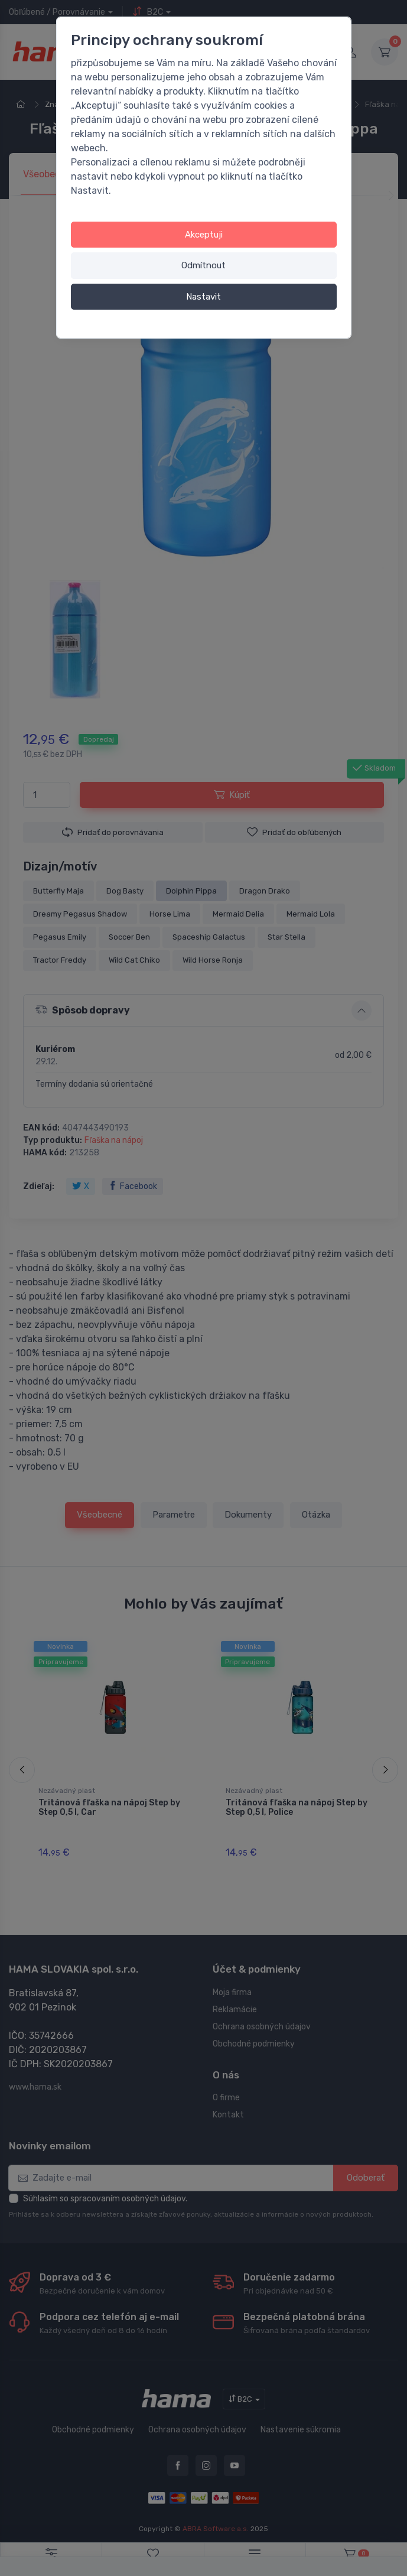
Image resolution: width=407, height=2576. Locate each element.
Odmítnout (203, 265)
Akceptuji (204, 234)
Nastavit (203, 296)
